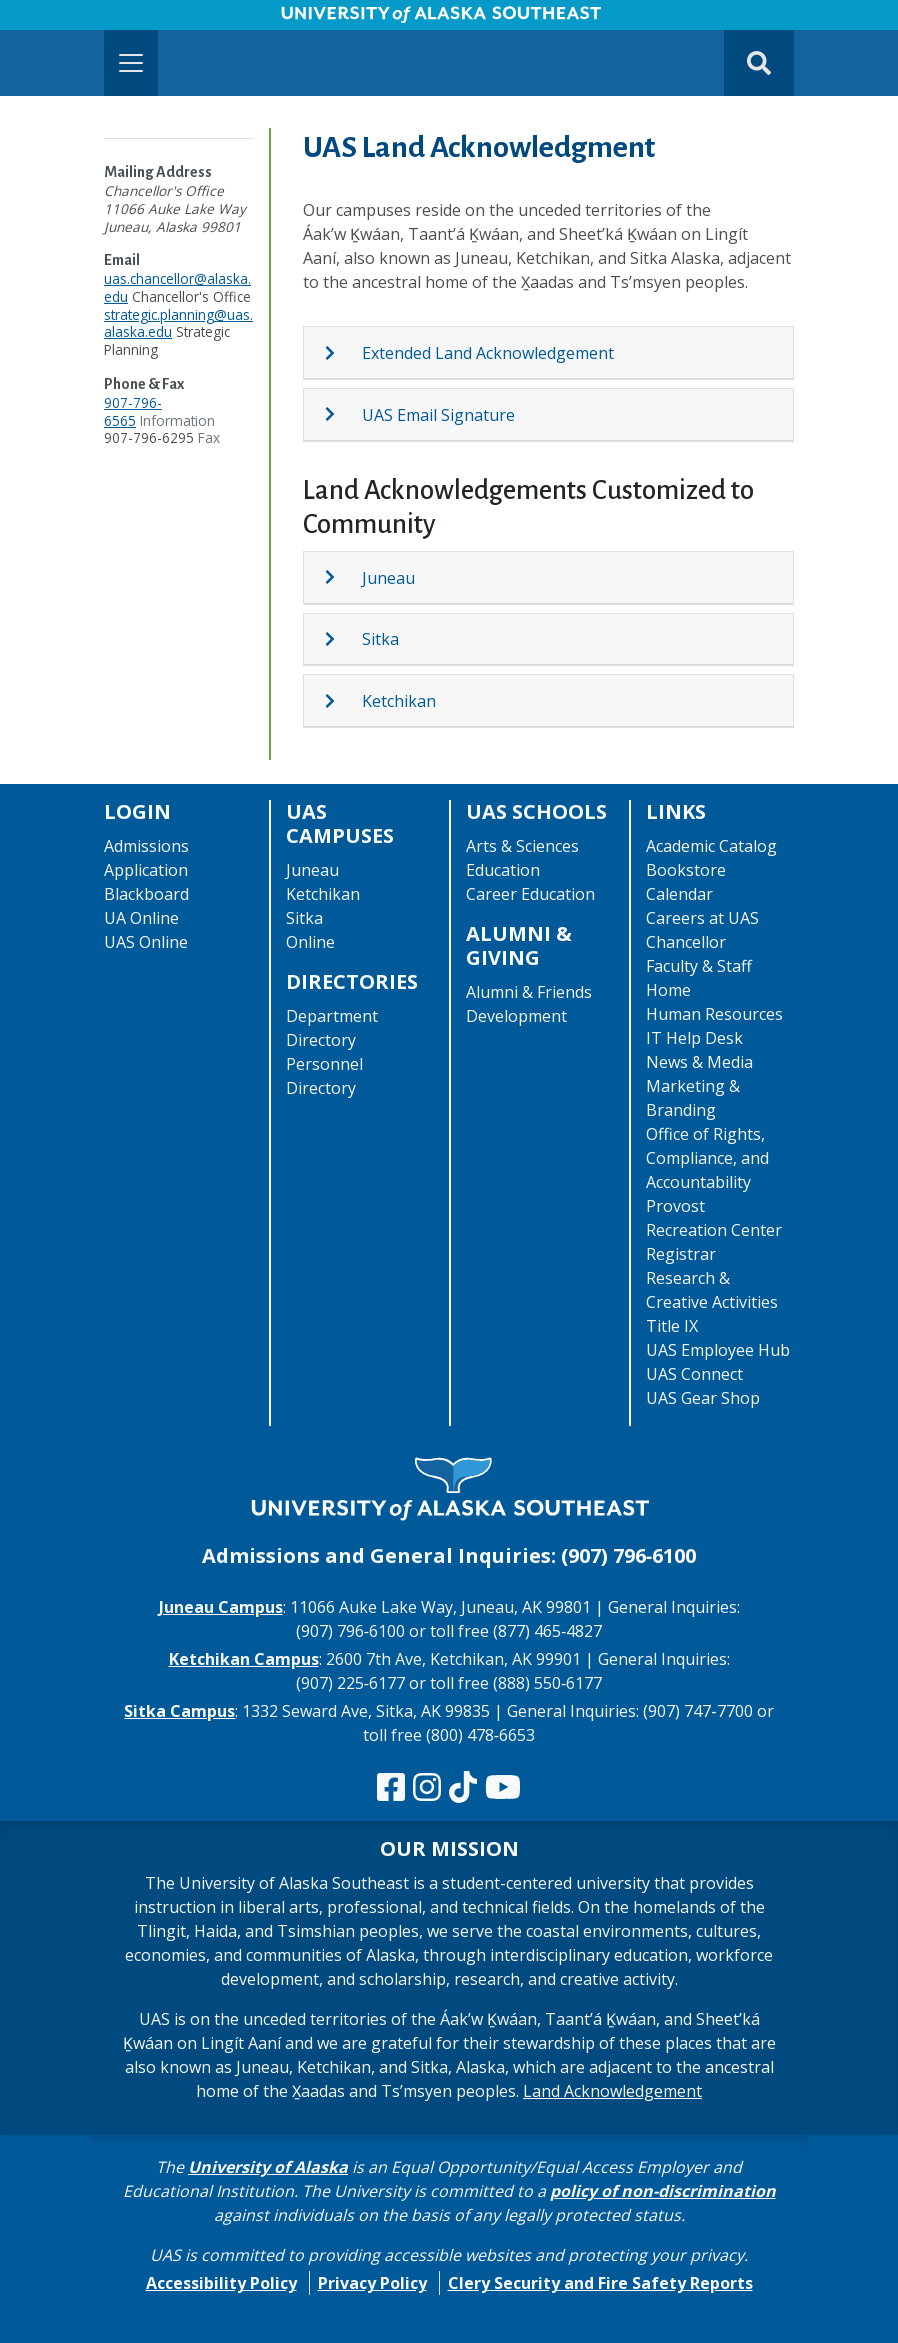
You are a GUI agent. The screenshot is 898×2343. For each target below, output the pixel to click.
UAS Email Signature (438, 415)
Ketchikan (399, 701)
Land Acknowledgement (612, 2091)
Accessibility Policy (221, 2283)
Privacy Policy (372, 2283)
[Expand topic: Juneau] (342, 577)
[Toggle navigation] (131, 63)
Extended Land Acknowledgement (488, 353)
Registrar (681, 1254)
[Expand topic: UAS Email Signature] (342, 414)
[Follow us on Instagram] (427, 1788)
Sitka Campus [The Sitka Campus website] (179, 1711)
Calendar (679, 894)
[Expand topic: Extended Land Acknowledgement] (342, 353)
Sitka (380, 639)
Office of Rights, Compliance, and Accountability (707, 1158)
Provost (675, 1206)
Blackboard (146, 894)
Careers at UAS (702, 918)
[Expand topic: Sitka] (342, 639)
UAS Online (146, 942)
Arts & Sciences (522, 846)
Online (310, 942)
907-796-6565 (133, 411)
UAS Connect (694, 1374)
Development (516, 1016)
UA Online (141, 918)
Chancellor (686, 942)
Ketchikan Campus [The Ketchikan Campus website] (244, 1659)
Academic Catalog (711, 846)
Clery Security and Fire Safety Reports (600, 2283)
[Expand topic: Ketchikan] (342, 701)
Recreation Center (714, 1230)
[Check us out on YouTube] (503, 1788)
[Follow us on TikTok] (463, 1788)
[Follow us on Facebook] (391, 1788)
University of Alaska (268, 2167)
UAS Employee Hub (718, 1350)
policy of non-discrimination (663, 2191)
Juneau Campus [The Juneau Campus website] (221, 1607)
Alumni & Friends (529, 992)
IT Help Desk (694, 1038)
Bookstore (686, 870)
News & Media (699, 1062)
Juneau (388, 578)
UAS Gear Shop (703, 1398)
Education (503, 870)
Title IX (672, 1326)
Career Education (530, 894)
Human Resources (714, 1014)
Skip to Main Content (93, 20)
